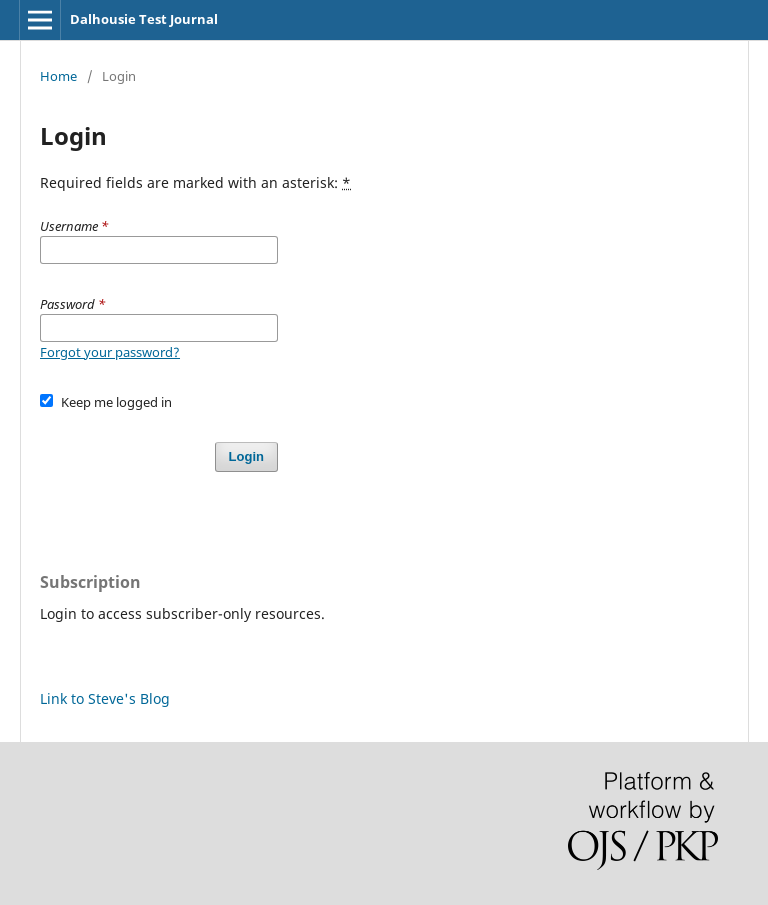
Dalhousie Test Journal (144, 19)
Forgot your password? (110, 352)
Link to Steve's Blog (105, 698)
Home (58, 76)
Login (246, 456)
